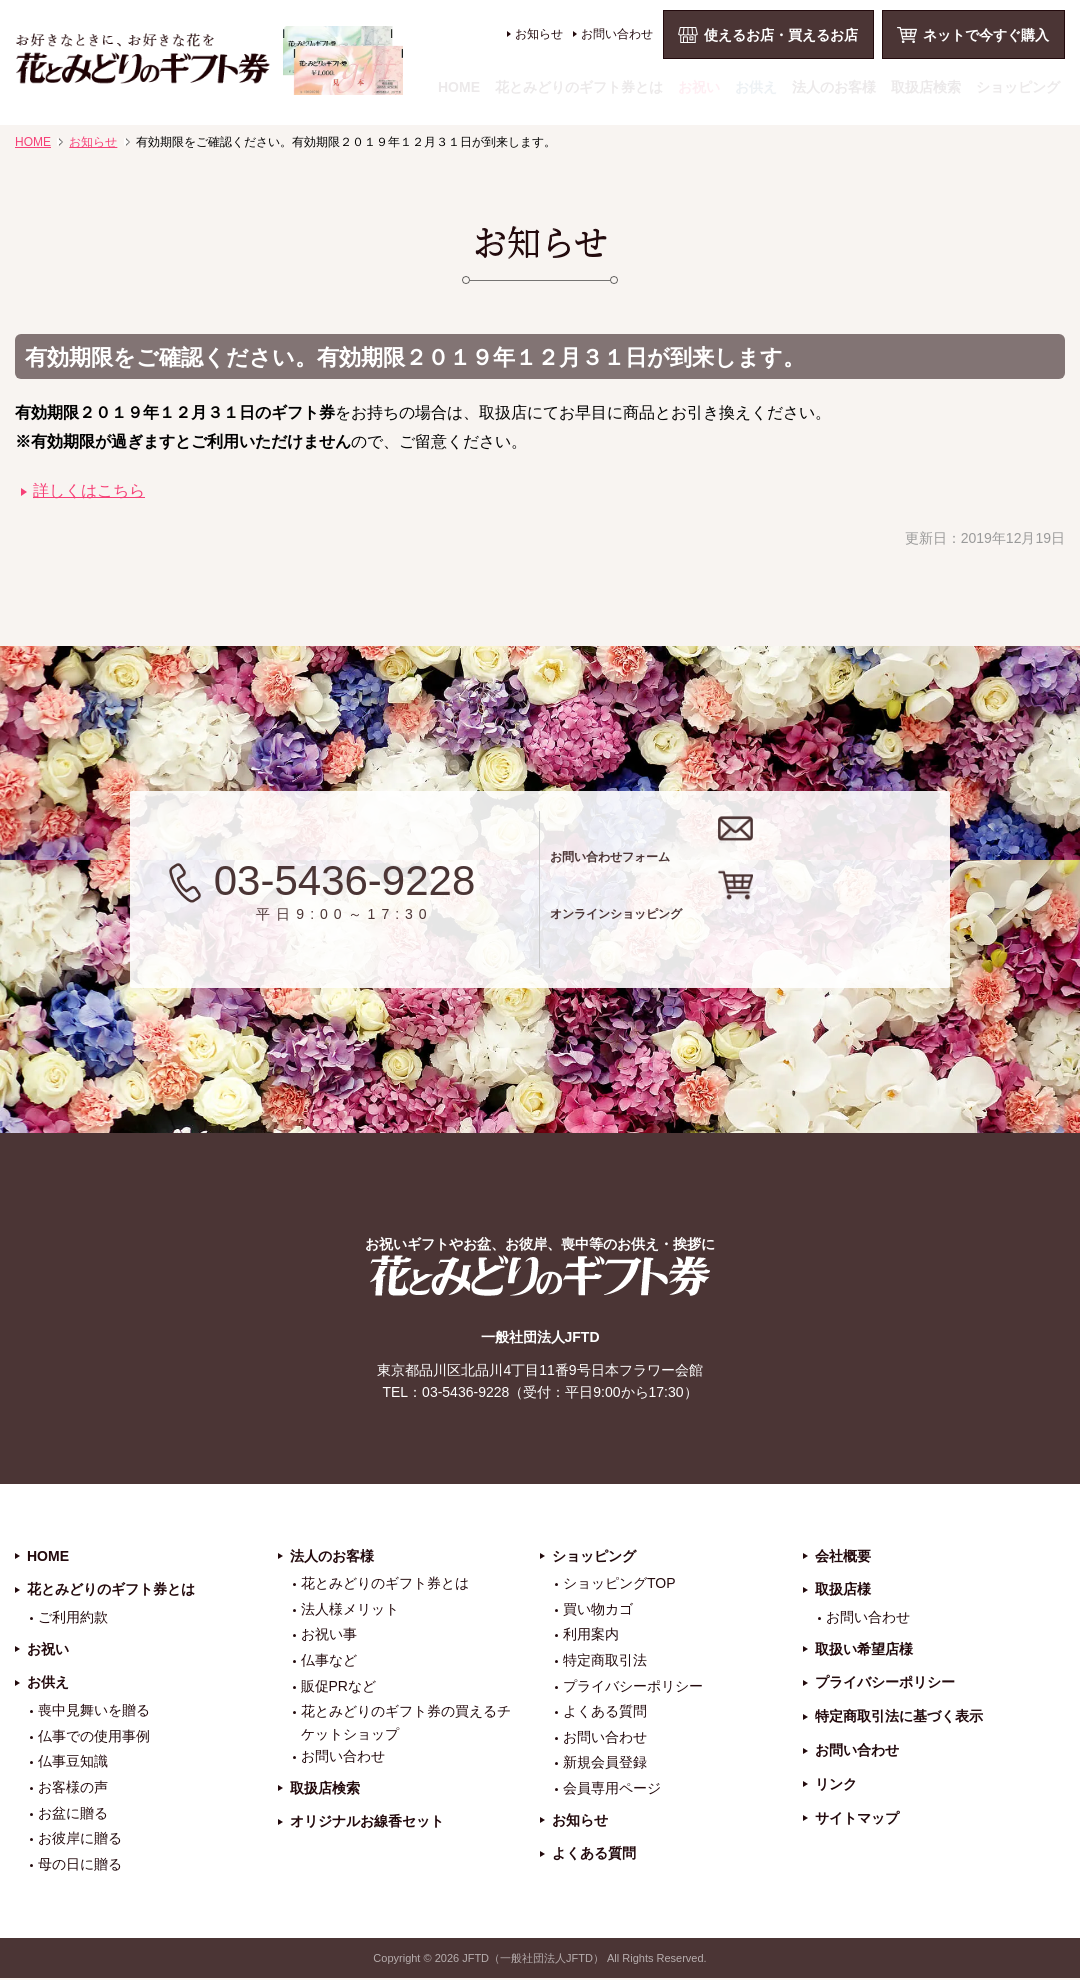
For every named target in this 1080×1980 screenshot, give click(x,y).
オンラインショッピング (772, 929)
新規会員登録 (605, 1764)
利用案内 (591, 1636)
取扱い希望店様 (864, 1650)
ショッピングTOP (619, 1585)
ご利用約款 (73, 1619)
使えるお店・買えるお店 (781, 35)
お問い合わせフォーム (758, 849)
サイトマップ (857, 1819)
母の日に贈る (80, 1865)
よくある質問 (605, 1713)
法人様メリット (350, 1610)
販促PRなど (338, 1687)
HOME (459, 87)
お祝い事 (329, 1636)
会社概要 (843, 1557)
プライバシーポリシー (633, 1687)
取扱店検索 (926, 87)
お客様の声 (73, 1788)
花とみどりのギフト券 (540, 1277)
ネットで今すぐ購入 (986, 35)
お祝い (699, 87)
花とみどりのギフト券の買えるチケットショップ (406, 1724)
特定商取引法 (605, 1661)
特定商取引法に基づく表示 (899, 1718)
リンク (836, 1785)
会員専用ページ (612, 1789)
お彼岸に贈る (80, 1840)
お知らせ (539, 34)
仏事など (329, 1661)
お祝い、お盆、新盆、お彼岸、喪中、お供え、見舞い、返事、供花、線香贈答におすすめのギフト (209, 60)
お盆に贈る (73, 1814)
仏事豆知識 (73, 1763)
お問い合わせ (617, 34)
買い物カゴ (598, 1610)
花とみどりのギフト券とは (579, 87)
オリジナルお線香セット (367, 1823)
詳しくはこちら (89, 490)
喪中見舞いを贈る (94, 1712)
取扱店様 (843, 1591)
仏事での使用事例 (94, 1737)
